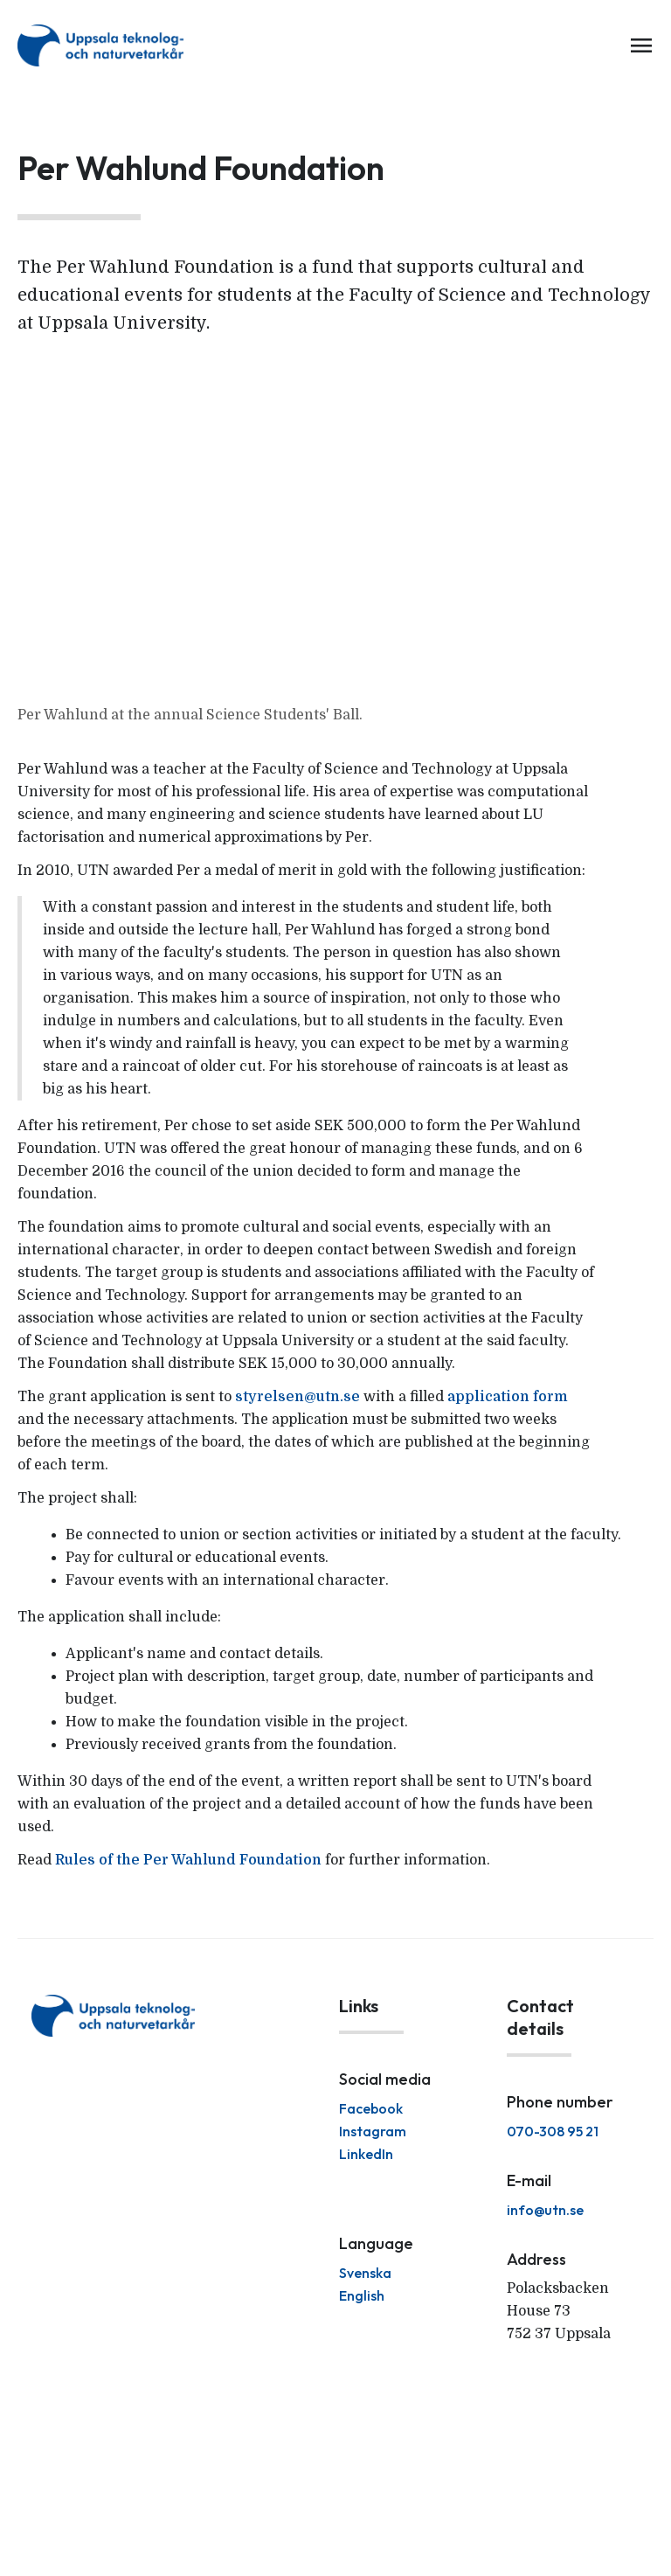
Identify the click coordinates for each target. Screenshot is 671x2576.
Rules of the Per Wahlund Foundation (188, 1860)
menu (641, 45)
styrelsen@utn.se (297, 1397)
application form (507, 1397)
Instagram (372, 2131)
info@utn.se (545, 2209)
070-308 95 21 (552, 2131)
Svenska (365, 2272)
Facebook (371, 2108)
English (361, 2295)
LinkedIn (366, 2154)
